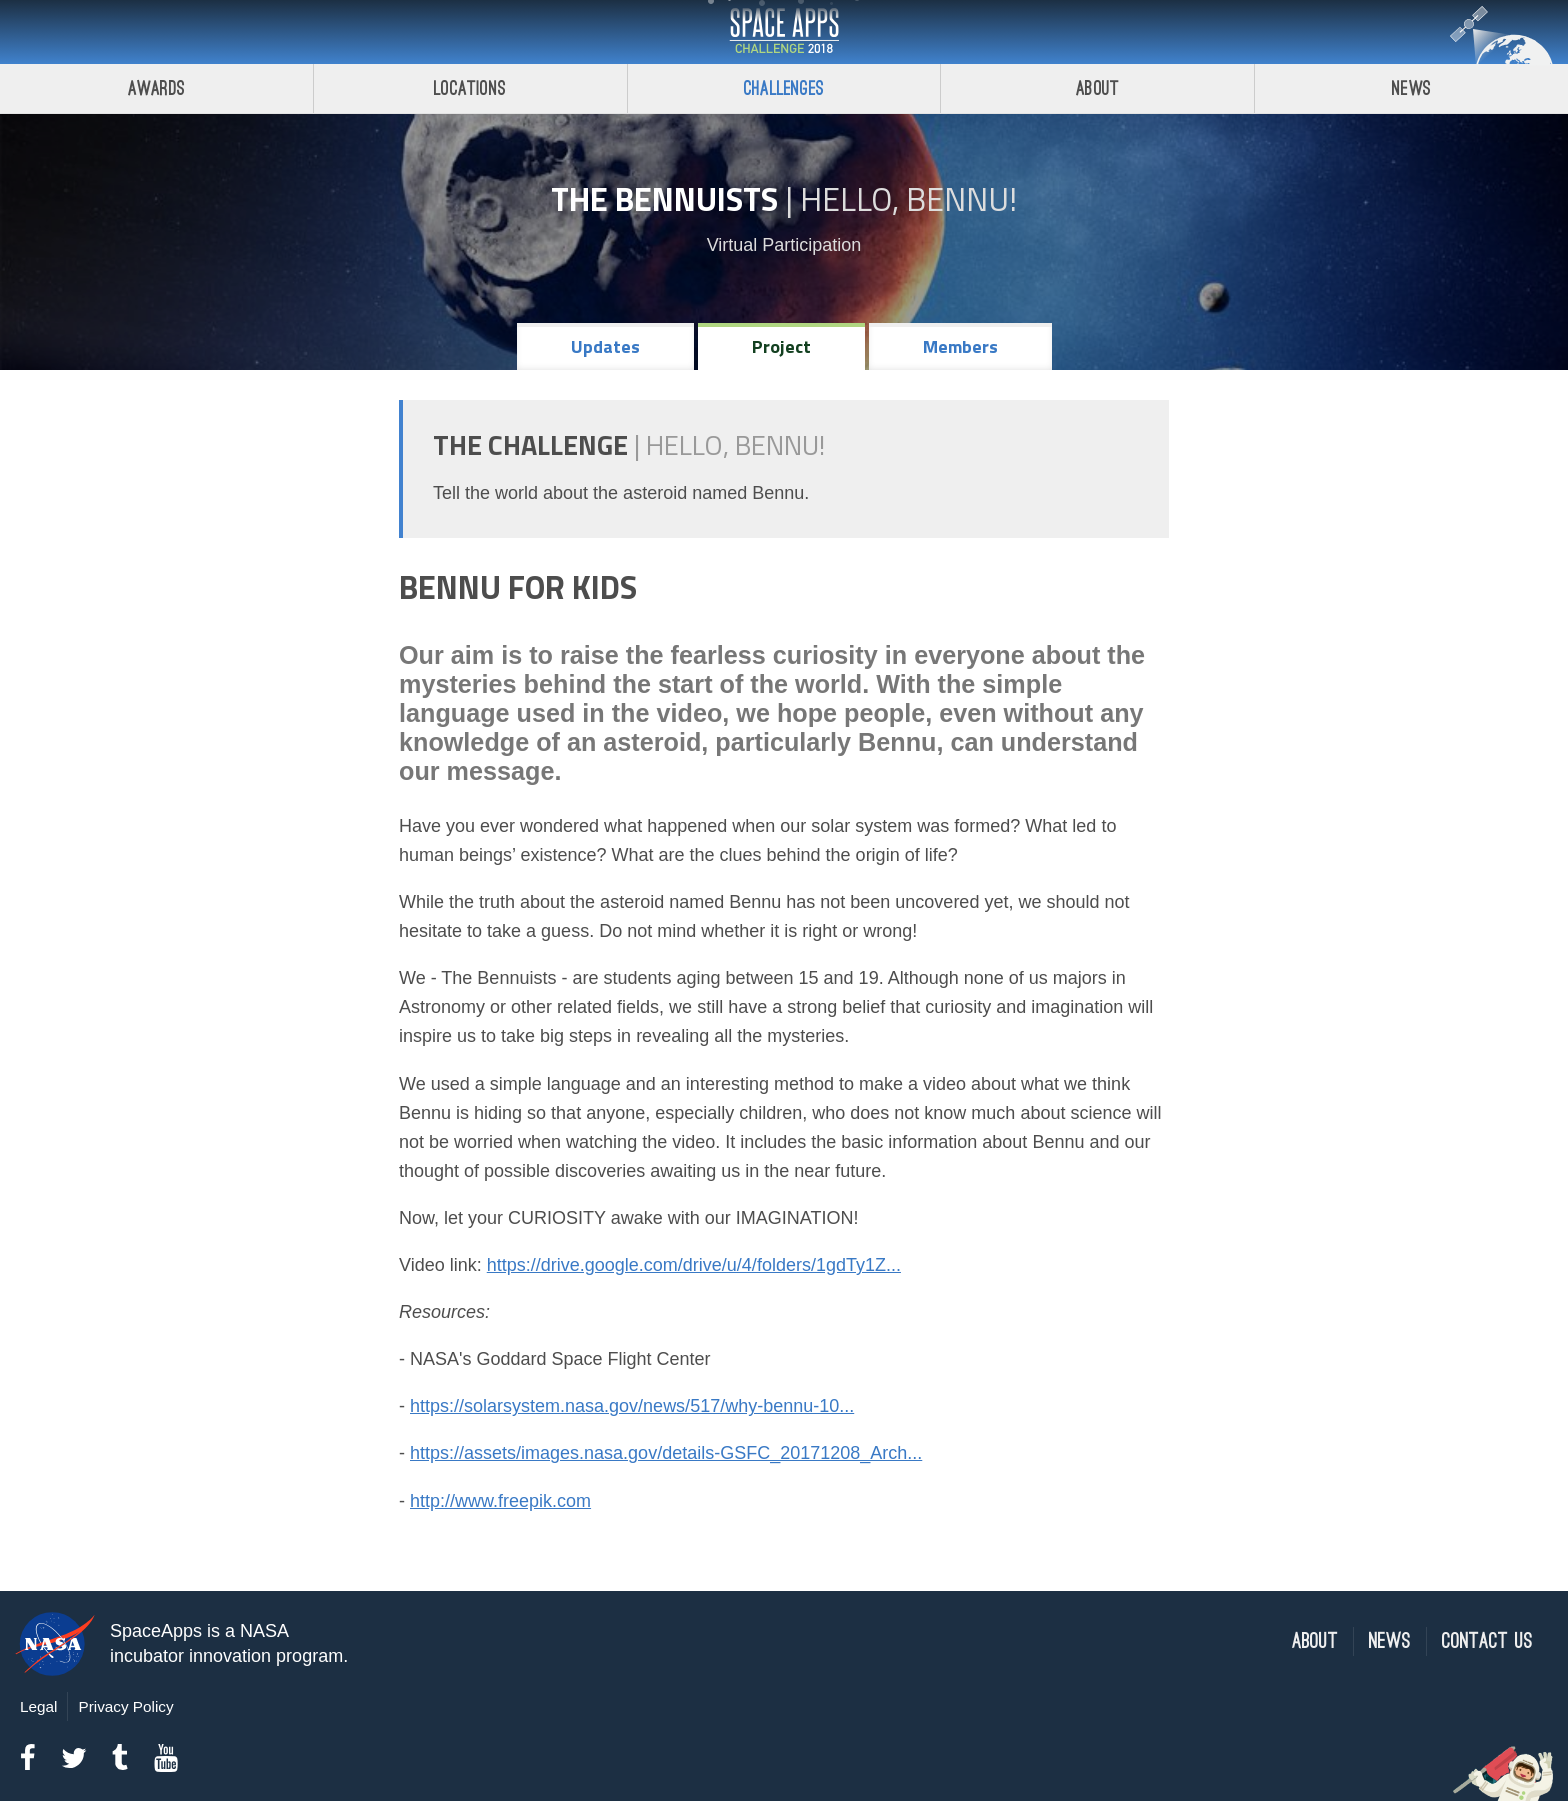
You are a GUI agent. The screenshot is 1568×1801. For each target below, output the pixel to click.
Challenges (784, 88)
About (1097, 88)
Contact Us (1487, 1641)
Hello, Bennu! (908, 199)
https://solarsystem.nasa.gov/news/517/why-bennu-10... (632, 1406)
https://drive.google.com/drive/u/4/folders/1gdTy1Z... (694, 1265)
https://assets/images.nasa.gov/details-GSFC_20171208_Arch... (666, 1453)
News (1411, 88)
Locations (470, 88)
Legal (38, 1706)
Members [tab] (960, 346)
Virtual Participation (784, 245)
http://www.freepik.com (500, 1501)
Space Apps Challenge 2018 (784, 32)
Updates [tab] (605, 346)
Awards (156, 88)
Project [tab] (781, 346)
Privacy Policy (125, 1706)
